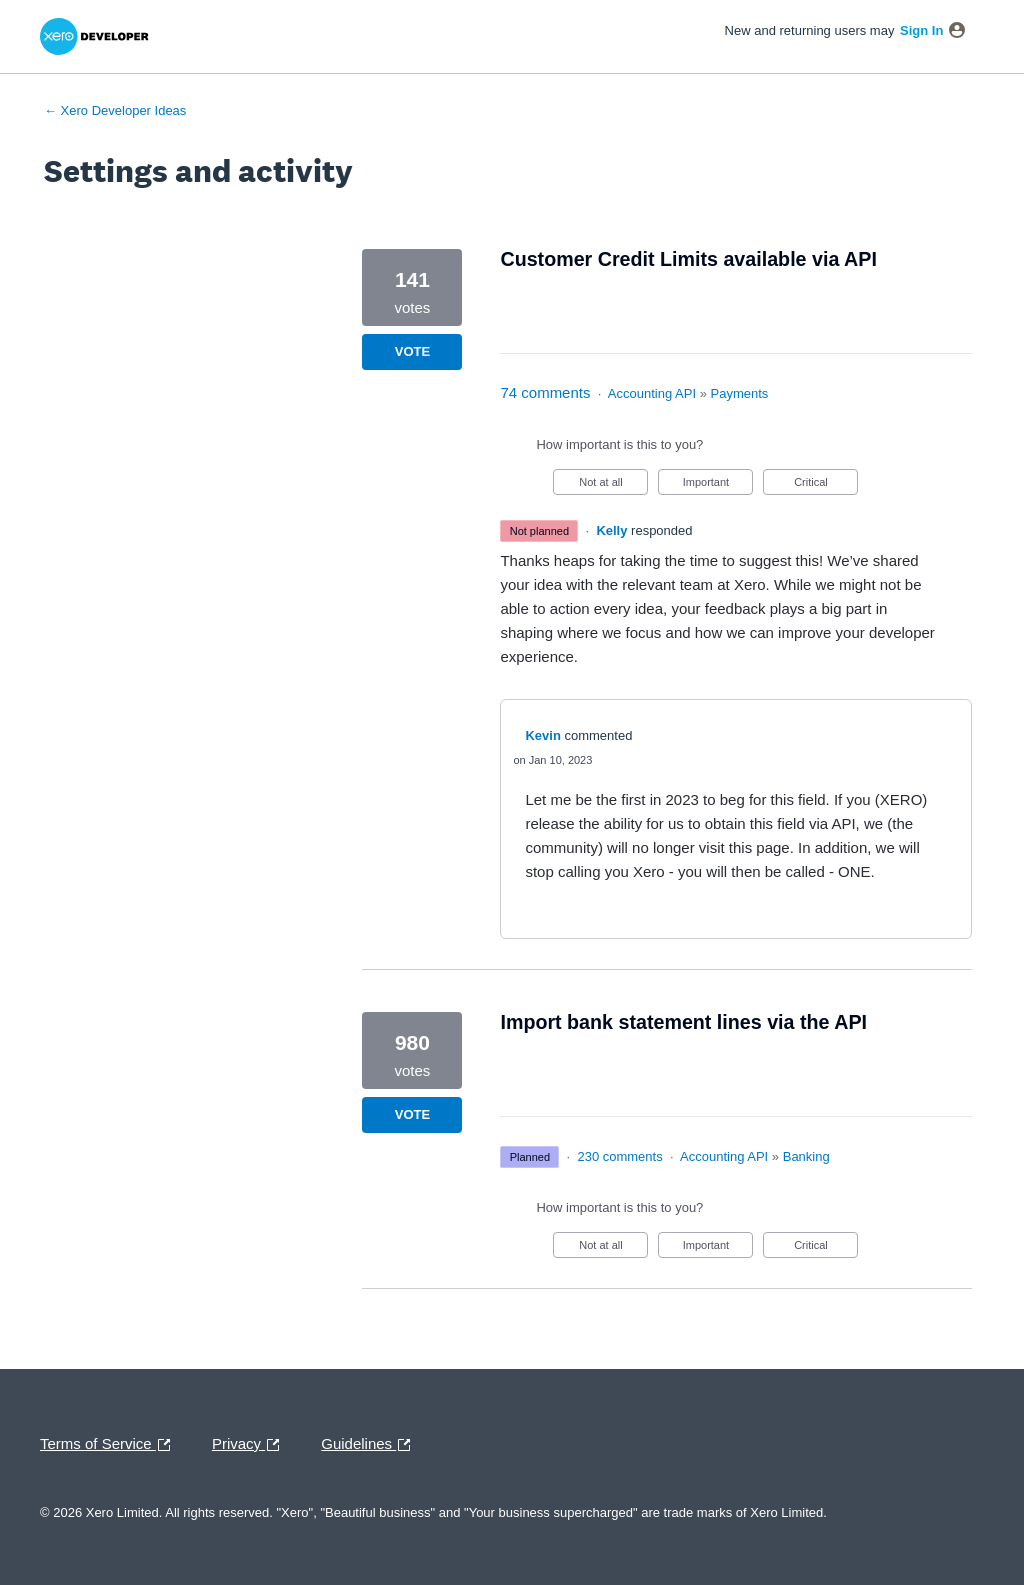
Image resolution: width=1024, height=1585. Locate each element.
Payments (740, 393)
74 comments (545, 392)
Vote (412, 351)
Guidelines (370, 1445)
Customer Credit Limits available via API (688, 259)
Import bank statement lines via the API (683, 1022)
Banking (806, 1156)
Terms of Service (110, 1445)
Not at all (613, 485)
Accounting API (652, 393)
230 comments (619, 1156)
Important (718, 485)
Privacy (250, 1445)
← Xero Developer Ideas (115, 110)
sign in (921, 30)
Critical (826, 485)
